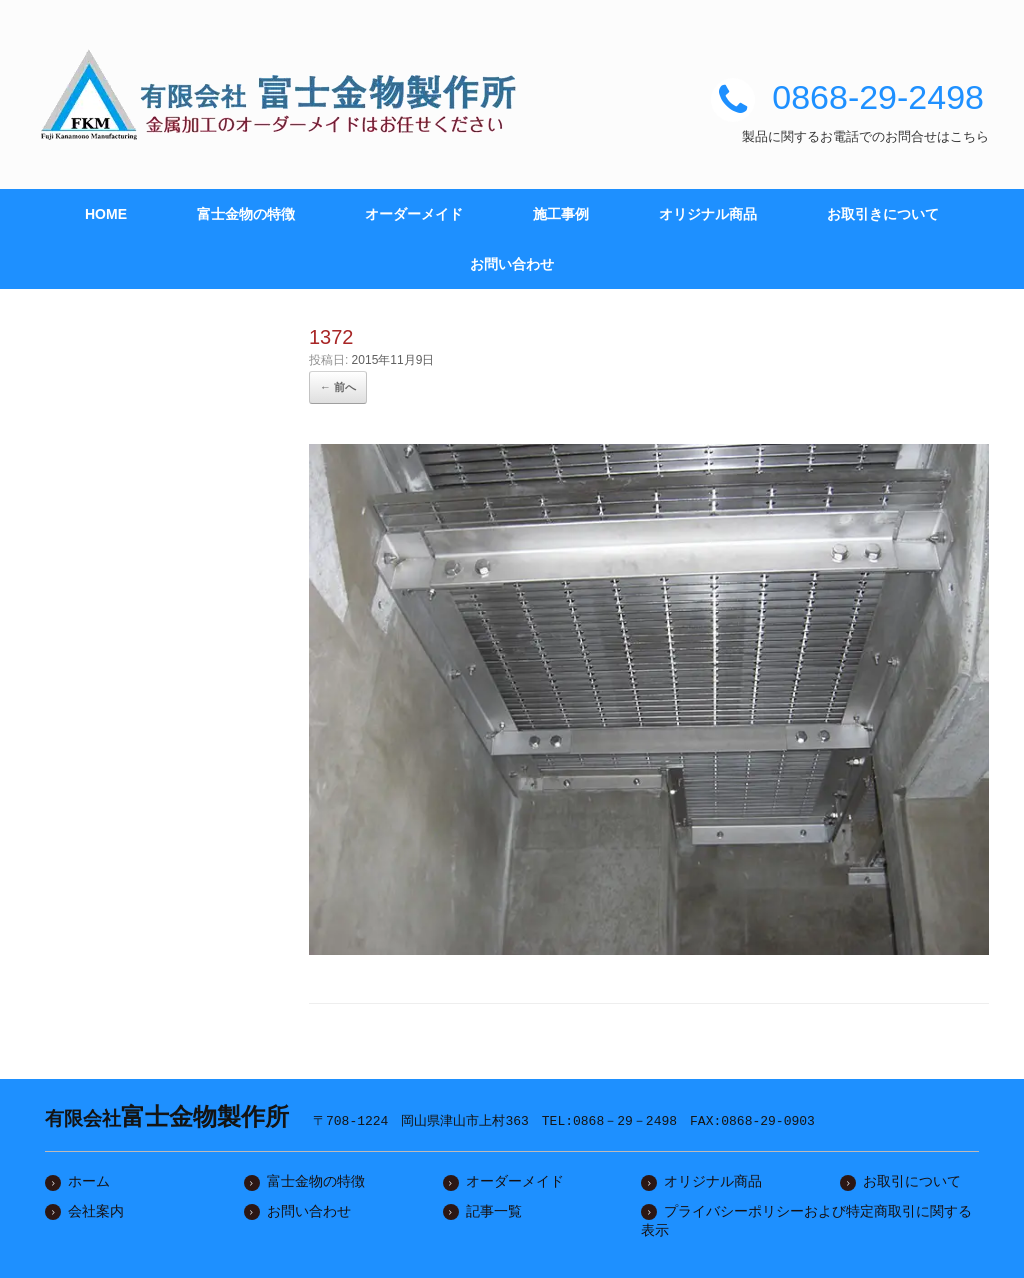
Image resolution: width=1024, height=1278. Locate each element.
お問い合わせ (512, 264)
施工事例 (561, 214)
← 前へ (338, 387)
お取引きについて (883, 214)
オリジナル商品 (708, 214)
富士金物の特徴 (246, 214)
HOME (106, 214)
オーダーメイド (414, 214)
